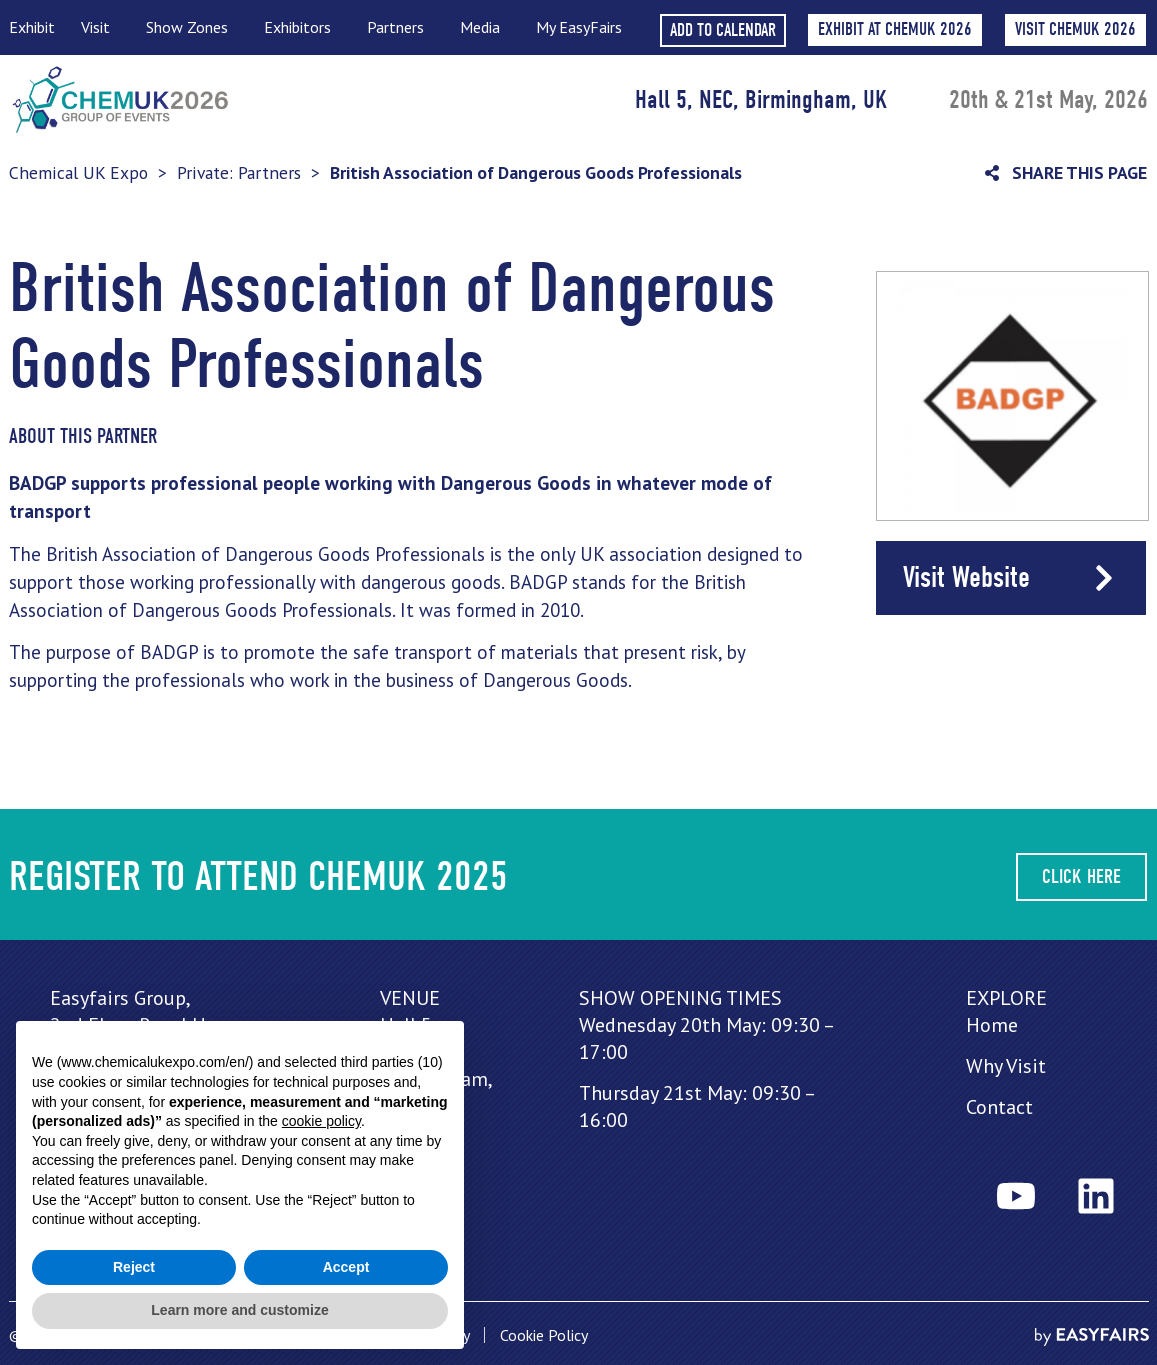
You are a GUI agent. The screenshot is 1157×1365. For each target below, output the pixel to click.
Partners (400, 27)
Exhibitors (302, 27)
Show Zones (192, 27)
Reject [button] (134, 1267)
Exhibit (32, 27)
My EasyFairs (579, 27)
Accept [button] (346, 1267)
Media (485, 27)
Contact (999, 1107)
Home (992, 1025)
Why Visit (1006, 1066)
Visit (100, 27)
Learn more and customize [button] (239, 1310)
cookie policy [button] (321, 1121)
